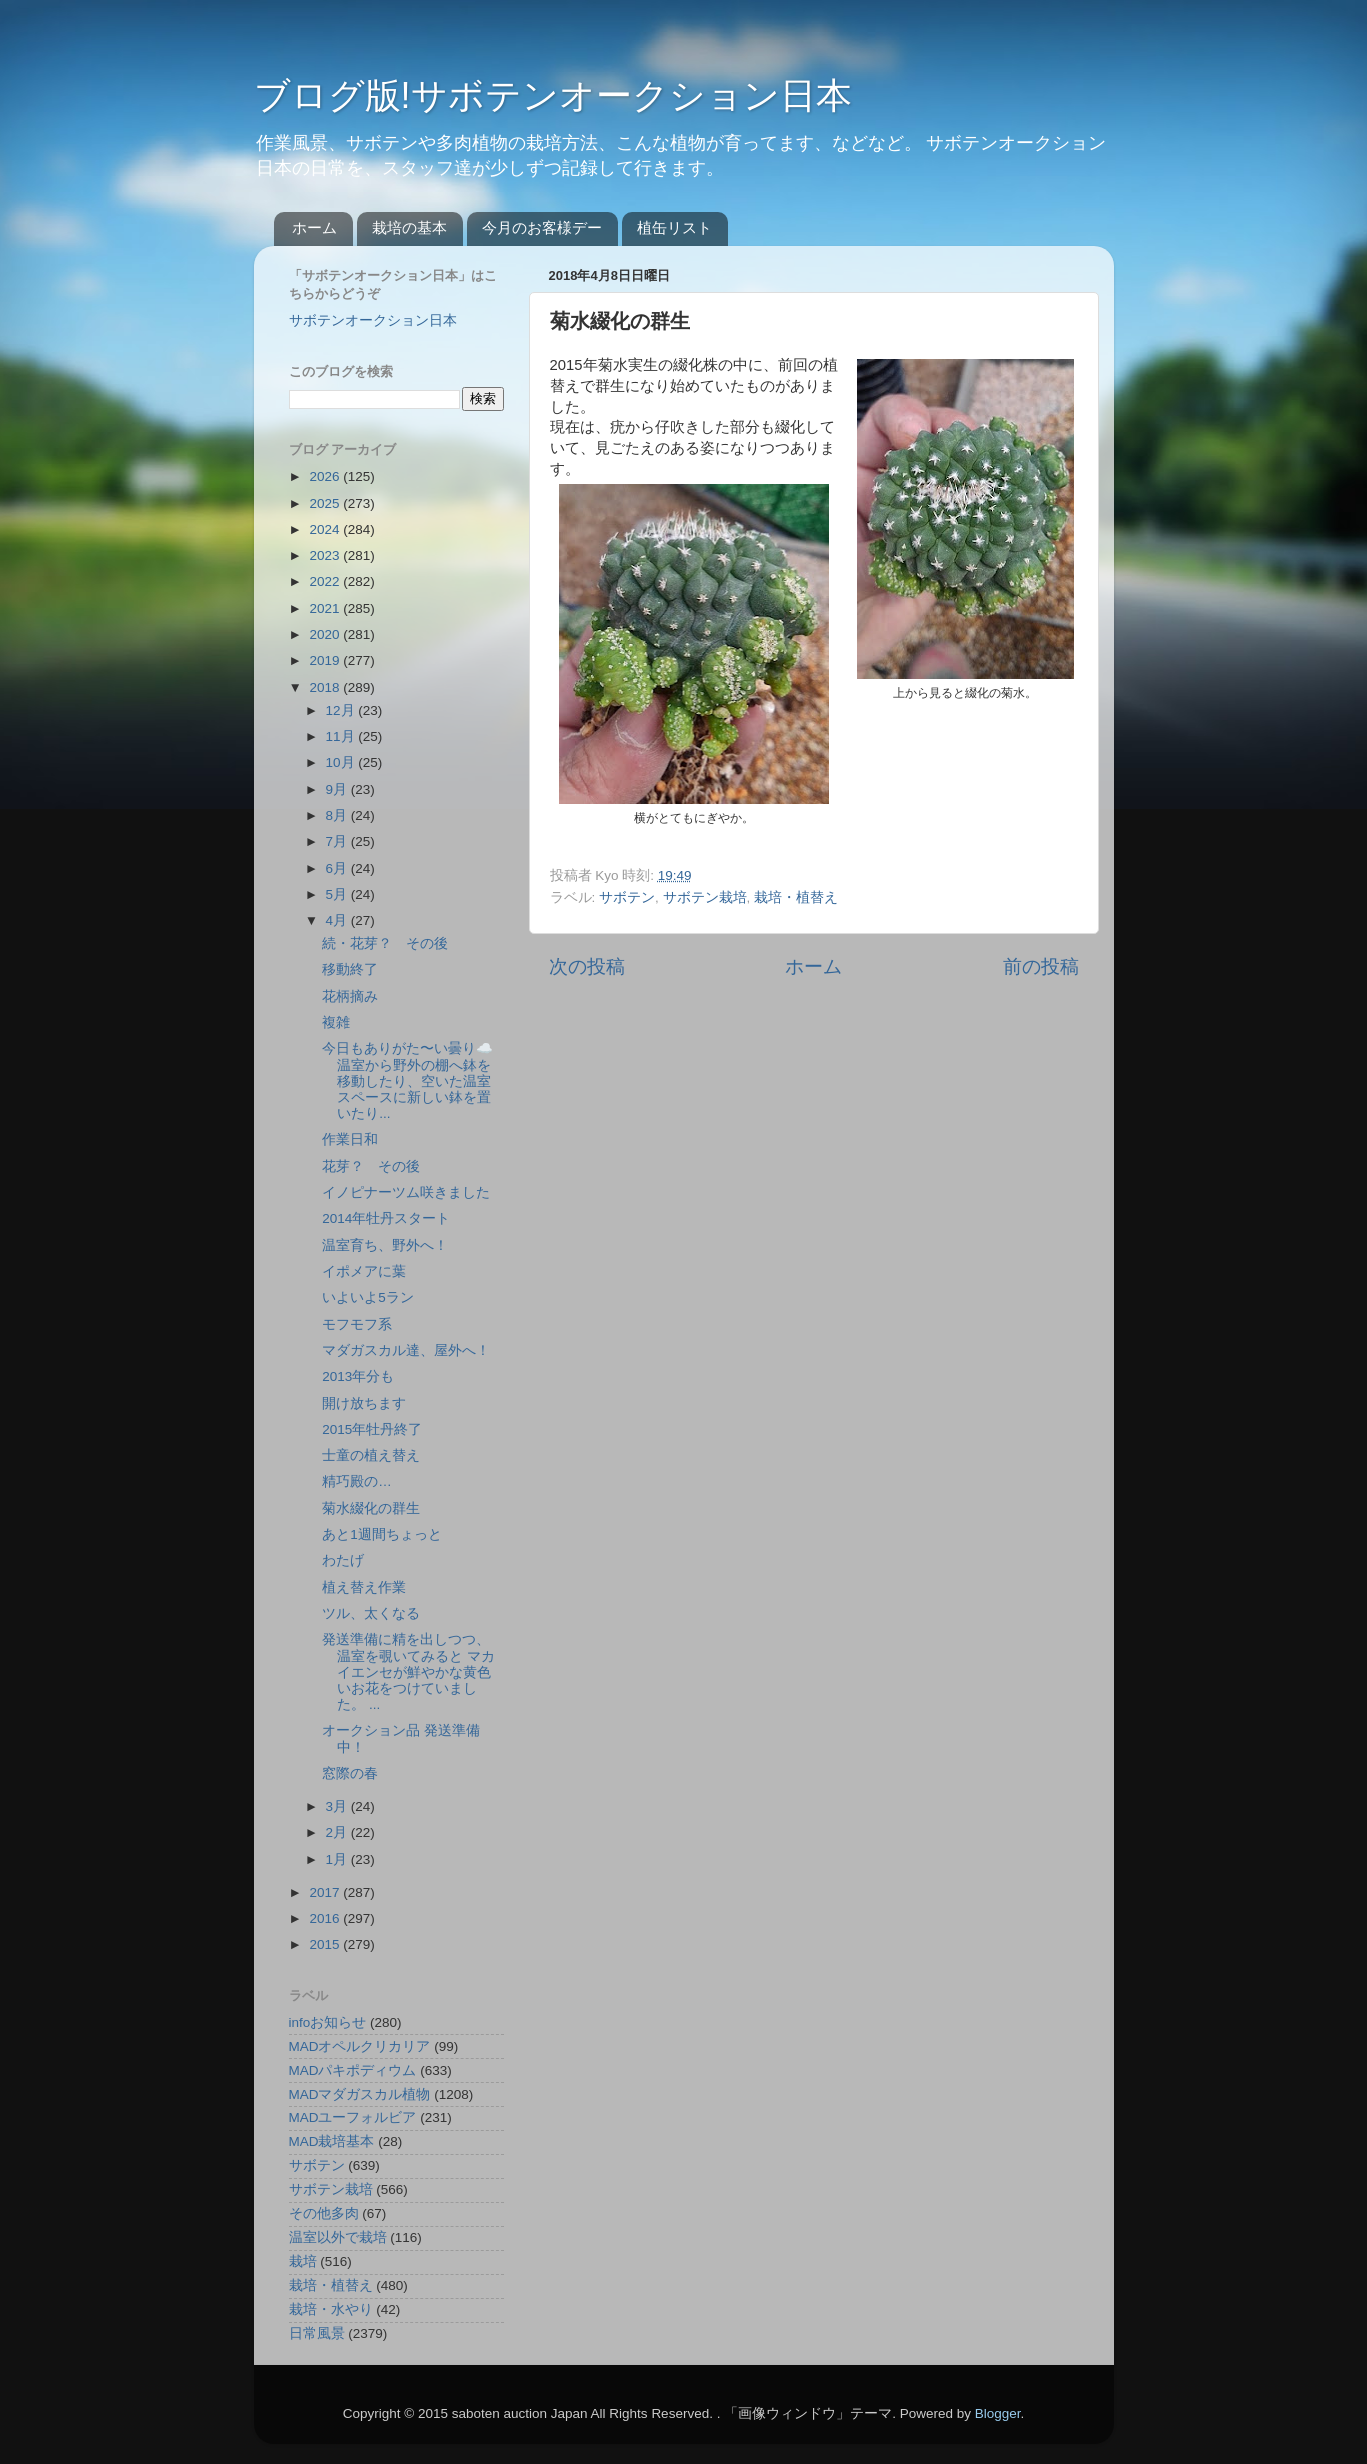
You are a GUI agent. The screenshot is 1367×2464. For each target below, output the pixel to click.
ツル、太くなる (371, 1613)
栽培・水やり (331, 2309)
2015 (326, 1944)
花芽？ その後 (371, 1166)
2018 (326, 687)
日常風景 (317, 2333)
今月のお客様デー (542, 227)
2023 (326, 555)
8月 (338, 815)
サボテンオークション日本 (373, 320)
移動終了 (350, 969)
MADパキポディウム (353, 2070)
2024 (326, 529)
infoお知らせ (328, 2022)
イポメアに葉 (364, 1271)
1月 (338, 1859)
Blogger (998, 2413)
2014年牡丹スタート (386, 1218)
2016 (326, 1918)
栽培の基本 (409, 227)
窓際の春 (350, 1773)
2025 (326, 503)
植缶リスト (674, 227)
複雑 (336, 1022)
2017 (326, 1892)
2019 (326, 660)
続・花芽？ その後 (385, 943)
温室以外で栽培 (338, 2237)
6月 (338, 868)
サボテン (627, 897)
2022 (326, 581)
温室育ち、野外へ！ (385, 1245)
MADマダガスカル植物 (360, 2094)
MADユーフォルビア (353, 2117)
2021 (326, 608)
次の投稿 (587, 966)
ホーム (314, 227)
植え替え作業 (364, 1587)
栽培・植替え (796, 897)
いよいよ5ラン (368, 1297)
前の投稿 (1041, 966)
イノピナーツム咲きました (406, 1192)
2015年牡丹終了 (372, 1429)
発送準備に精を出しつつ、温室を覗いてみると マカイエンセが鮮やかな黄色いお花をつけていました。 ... (408, 1672)
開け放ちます (364, 1403)
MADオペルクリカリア (360, 2046)
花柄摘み (350, 996)
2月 (338, 1832)
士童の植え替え (371, 1455)
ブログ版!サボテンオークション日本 (553, 95)
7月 (338, 841)
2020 (326, 634)
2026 (326, 476)
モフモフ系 (357, 1324)
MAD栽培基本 (332, 2141)
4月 (338, 920)
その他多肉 (324, 2213)
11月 (342, 736)
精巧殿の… (357, 1481)
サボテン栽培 (705, 897)
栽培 (303, 2261)
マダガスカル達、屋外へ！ (406, 1350)
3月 (338, 1806)
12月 (342, 710)
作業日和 (350, 1139)
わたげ (343, 1560)
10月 (342, 762)
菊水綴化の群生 (371, 1508)
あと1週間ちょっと (382, 1534)
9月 (338, 789)
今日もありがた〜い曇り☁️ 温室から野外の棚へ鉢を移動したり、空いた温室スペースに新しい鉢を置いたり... (407, 1081)
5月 (338, 894)
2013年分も (358, 1376)
